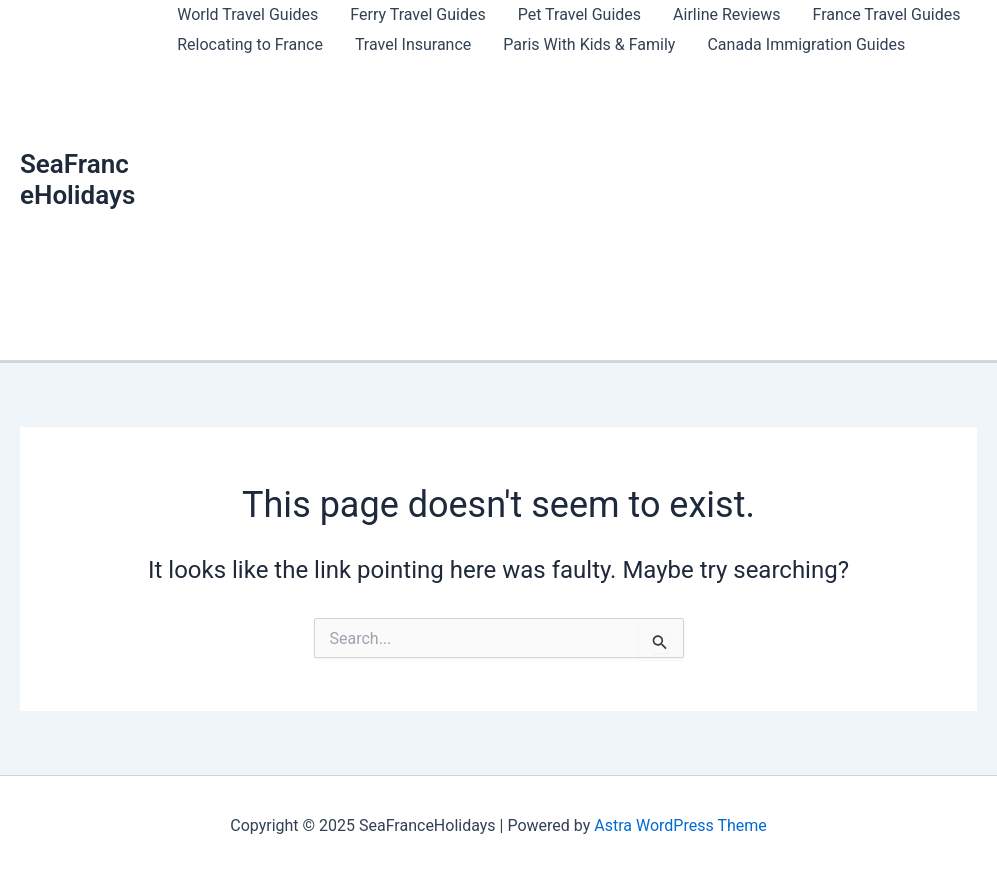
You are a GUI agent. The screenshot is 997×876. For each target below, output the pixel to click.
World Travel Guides (247, 14)
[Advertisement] (569, 210)
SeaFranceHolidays (77, 179)
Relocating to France (250, 44)
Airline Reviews (726, 14)
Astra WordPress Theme (680, 825)
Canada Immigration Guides (806, 44)
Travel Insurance (413, 44)
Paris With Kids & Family (589, 44)
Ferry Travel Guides (417, 14)
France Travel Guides (887, 14)
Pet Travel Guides (579, 14)
